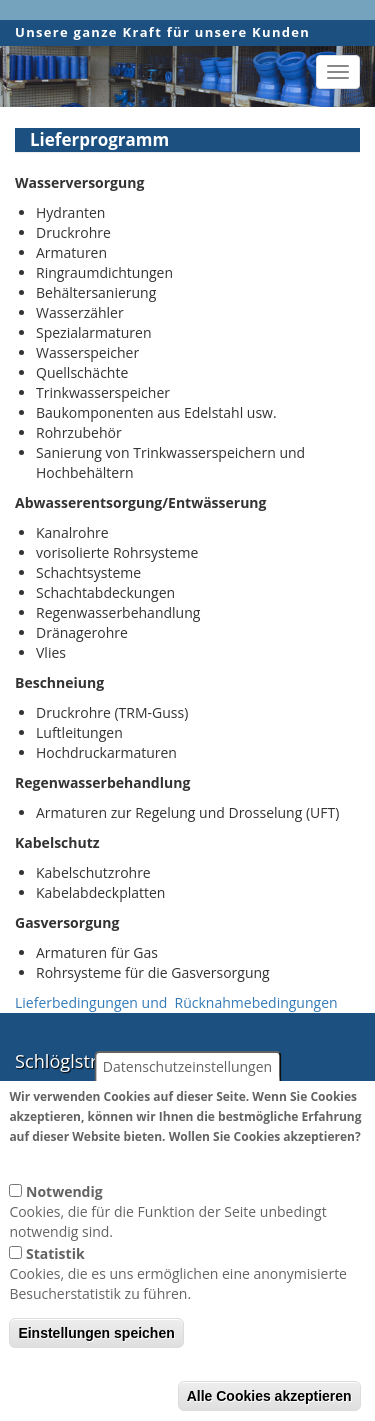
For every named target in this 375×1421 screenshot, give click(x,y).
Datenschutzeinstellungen (187, 1096)
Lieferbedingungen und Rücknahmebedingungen (176, 1002)
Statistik (55, 1283)
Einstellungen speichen (96, 1363)
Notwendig (64, 1221)
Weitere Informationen (83, 1185)
